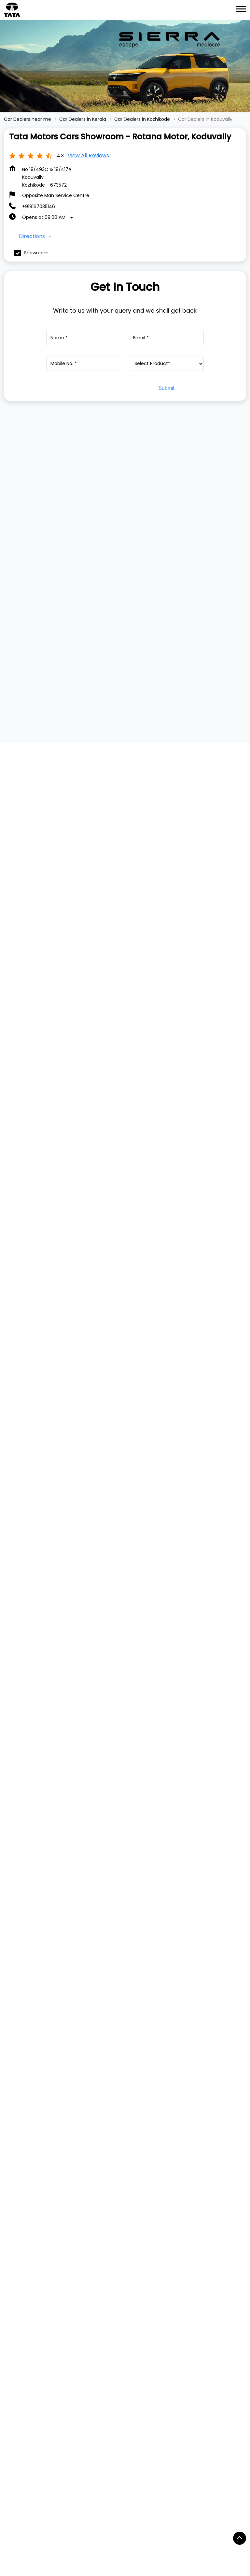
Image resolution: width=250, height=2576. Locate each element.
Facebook (20, 2348)
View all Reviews (88, 155)
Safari (10, 2172)
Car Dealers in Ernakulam (166, 2567)
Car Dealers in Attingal (33, 2554)
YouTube (19, 2377)
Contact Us (17, 2279)
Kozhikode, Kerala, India (30, 1331)
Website (40, 2012)
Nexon (11, 2114)
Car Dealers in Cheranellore (168, 2554)
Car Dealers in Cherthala (36, 2567)
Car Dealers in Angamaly (168, 2541)
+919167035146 (38, 206)
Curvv (10, 2152)
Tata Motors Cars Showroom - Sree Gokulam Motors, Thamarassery (179, 1908)
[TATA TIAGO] (67, 508)
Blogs (10, 2308)
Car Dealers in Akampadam (97, 2541)
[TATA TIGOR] (183, 508)
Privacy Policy (19, 2289)
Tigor (9, 2133)
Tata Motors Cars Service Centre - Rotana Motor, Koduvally (66, 1908)
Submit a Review (31, 761)
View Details (64, 565)
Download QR (122, 1003)
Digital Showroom (24, 2240)
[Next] (242, 516)
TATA (10, 2075)
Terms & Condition (25, 2299)
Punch (11, 2143)
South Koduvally (107, 2432)
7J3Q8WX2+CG (21, 1325)
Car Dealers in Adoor (31, 2541)
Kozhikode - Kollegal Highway (43, 2432)
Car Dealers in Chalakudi (98, 2554)
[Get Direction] (64, 1329)
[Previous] (8, 516)
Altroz (10, 2181)
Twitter (17, 2358)
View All (23, 854)
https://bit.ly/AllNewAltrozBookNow (173, 1535)
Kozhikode (68, 1293)
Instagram (20, 2367)
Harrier (11, 2162)
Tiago (10, 2123)
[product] (166, 364)
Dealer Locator (20, 2231)
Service (12, 2221)
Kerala (64, 1283)
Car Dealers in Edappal (101, 2567)
